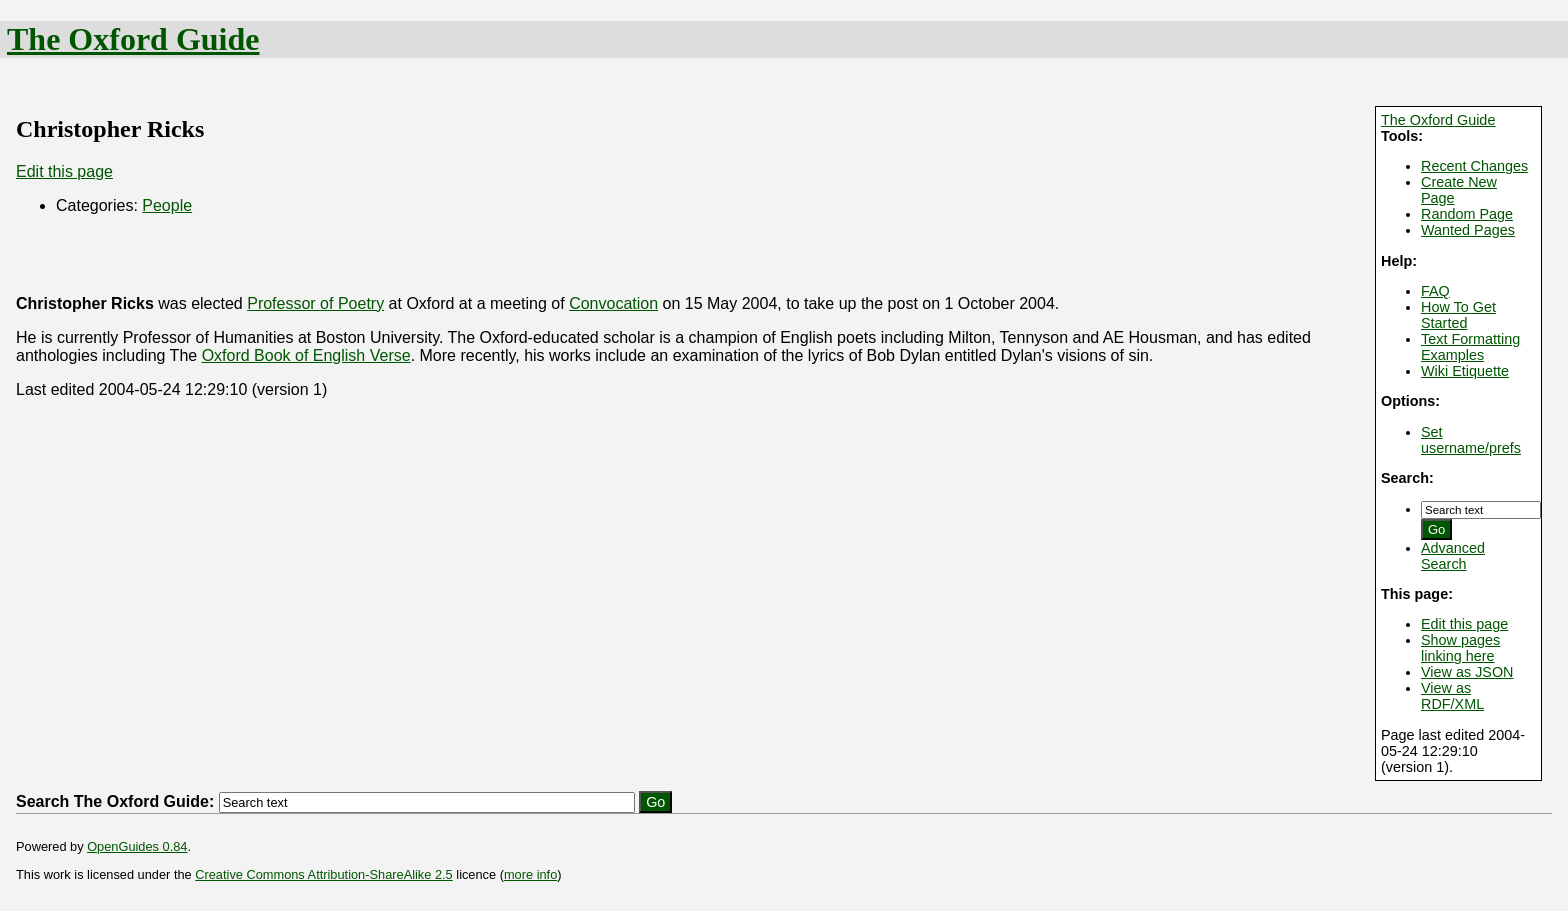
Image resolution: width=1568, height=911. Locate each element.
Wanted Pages (1468, 230)
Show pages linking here (1460, 648)
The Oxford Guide (133, 39)
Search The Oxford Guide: (115, 801)
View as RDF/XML (1452, 696)
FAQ (1435, 291)
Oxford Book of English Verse (306, 355)
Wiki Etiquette (1465, 371)
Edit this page (1464, 624)
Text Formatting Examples (1470, 347)
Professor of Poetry (315, 303)
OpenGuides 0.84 (137, 846)
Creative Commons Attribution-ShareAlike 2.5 (323, 874)
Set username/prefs (1471, 440)
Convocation (613, 303)
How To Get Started (1458, 315)
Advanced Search (1453, 556)
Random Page (1467, 214)
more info (530, 874)
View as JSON (1467, 672)
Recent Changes (1474, 166)
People (167, 205)
